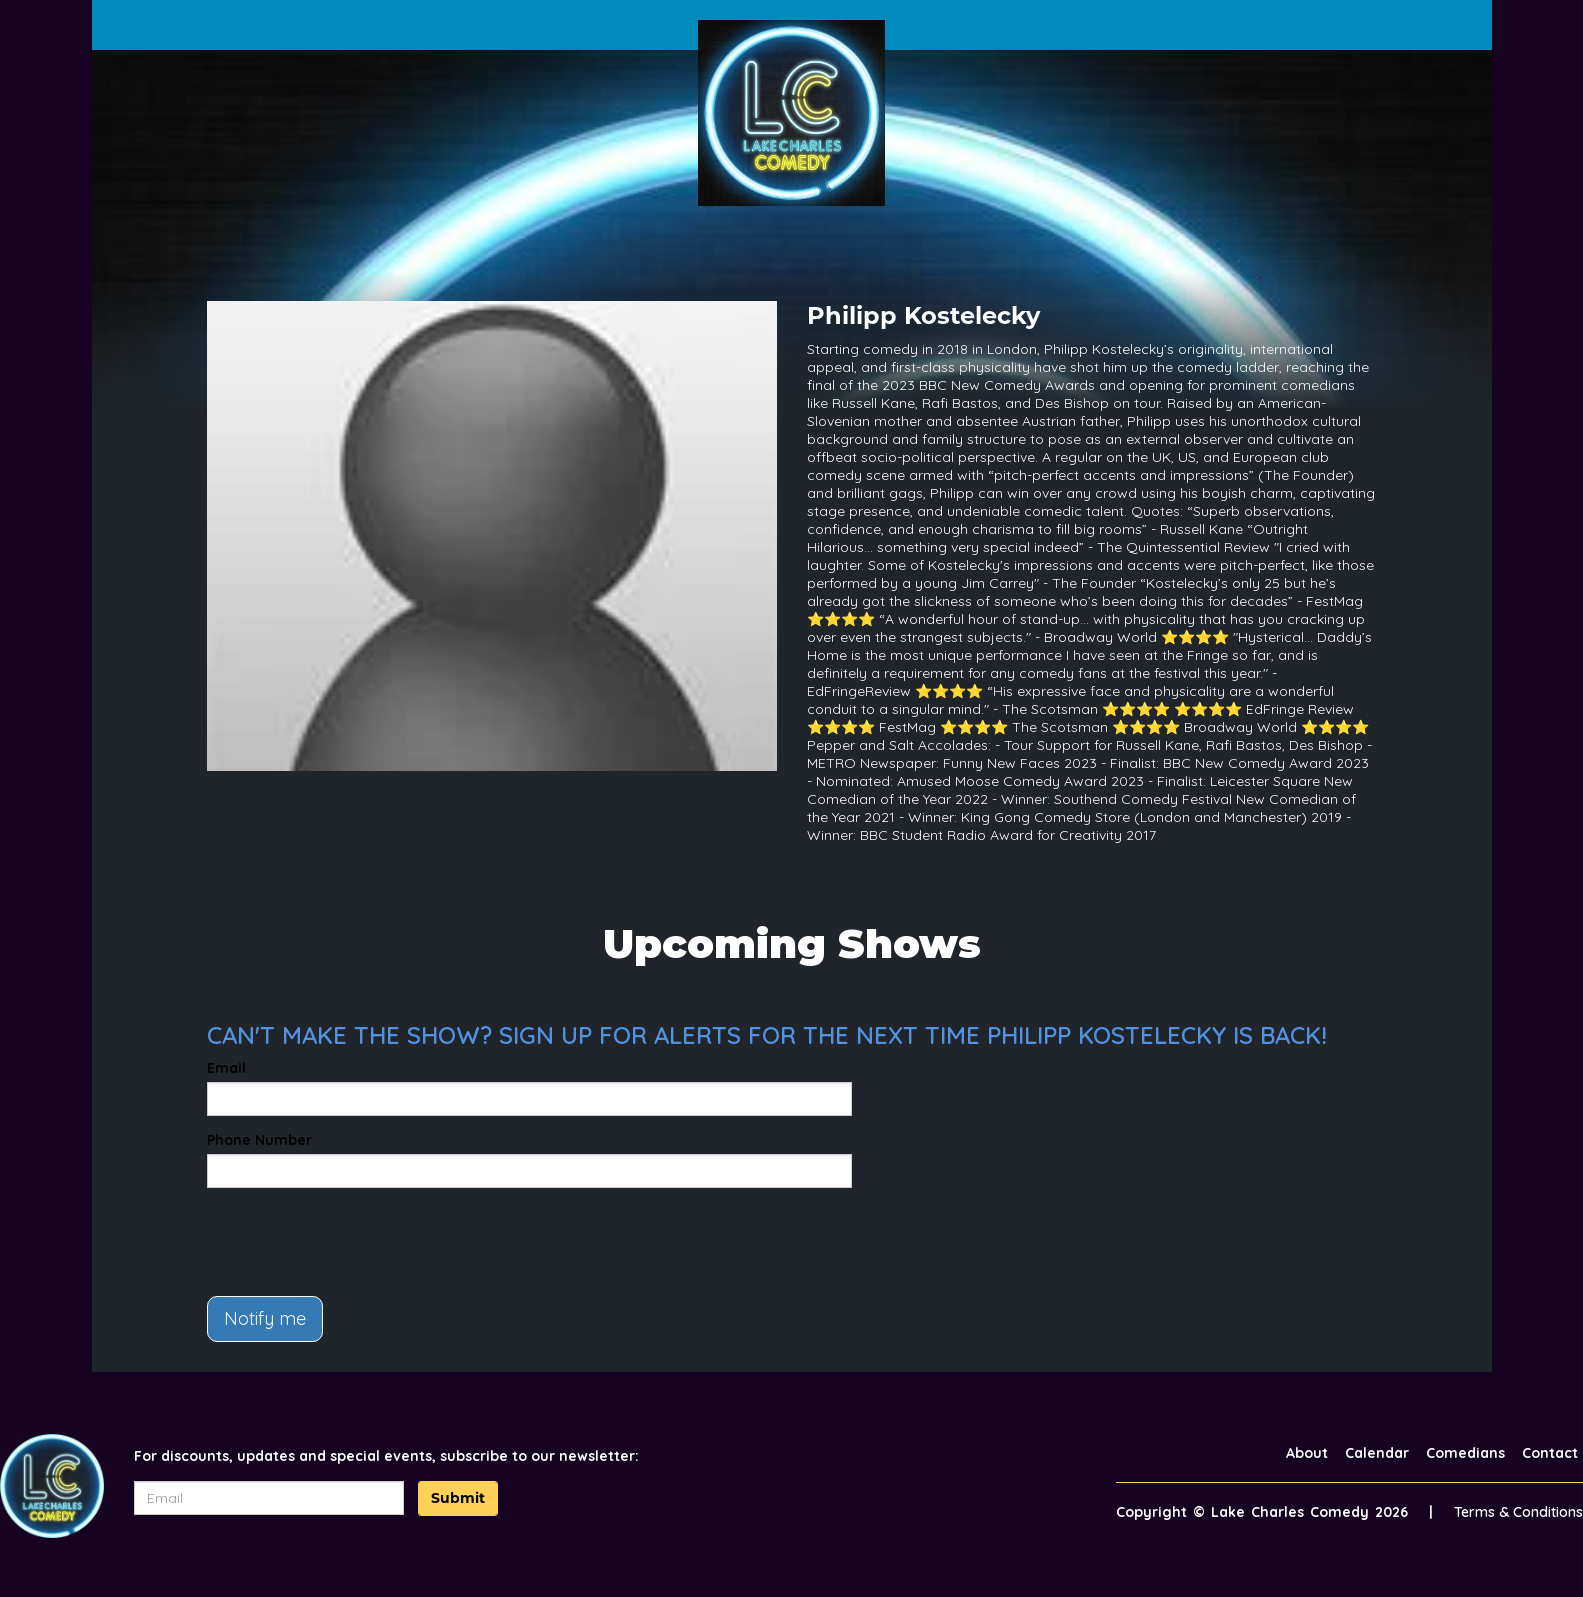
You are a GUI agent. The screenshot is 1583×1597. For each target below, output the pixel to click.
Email (226, 1068)
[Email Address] (269, 1498)
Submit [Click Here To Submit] (458, 1498)
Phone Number (259, 1140)
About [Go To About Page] (1307, 1453)
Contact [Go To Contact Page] (1550, 1453)
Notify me (265, 1318)
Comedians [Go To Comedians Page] (1465, 1453)
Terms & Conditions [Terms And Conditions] (1518, 1512)
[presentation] (359, 1242)
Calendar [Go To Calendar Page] (1377, 1453)
